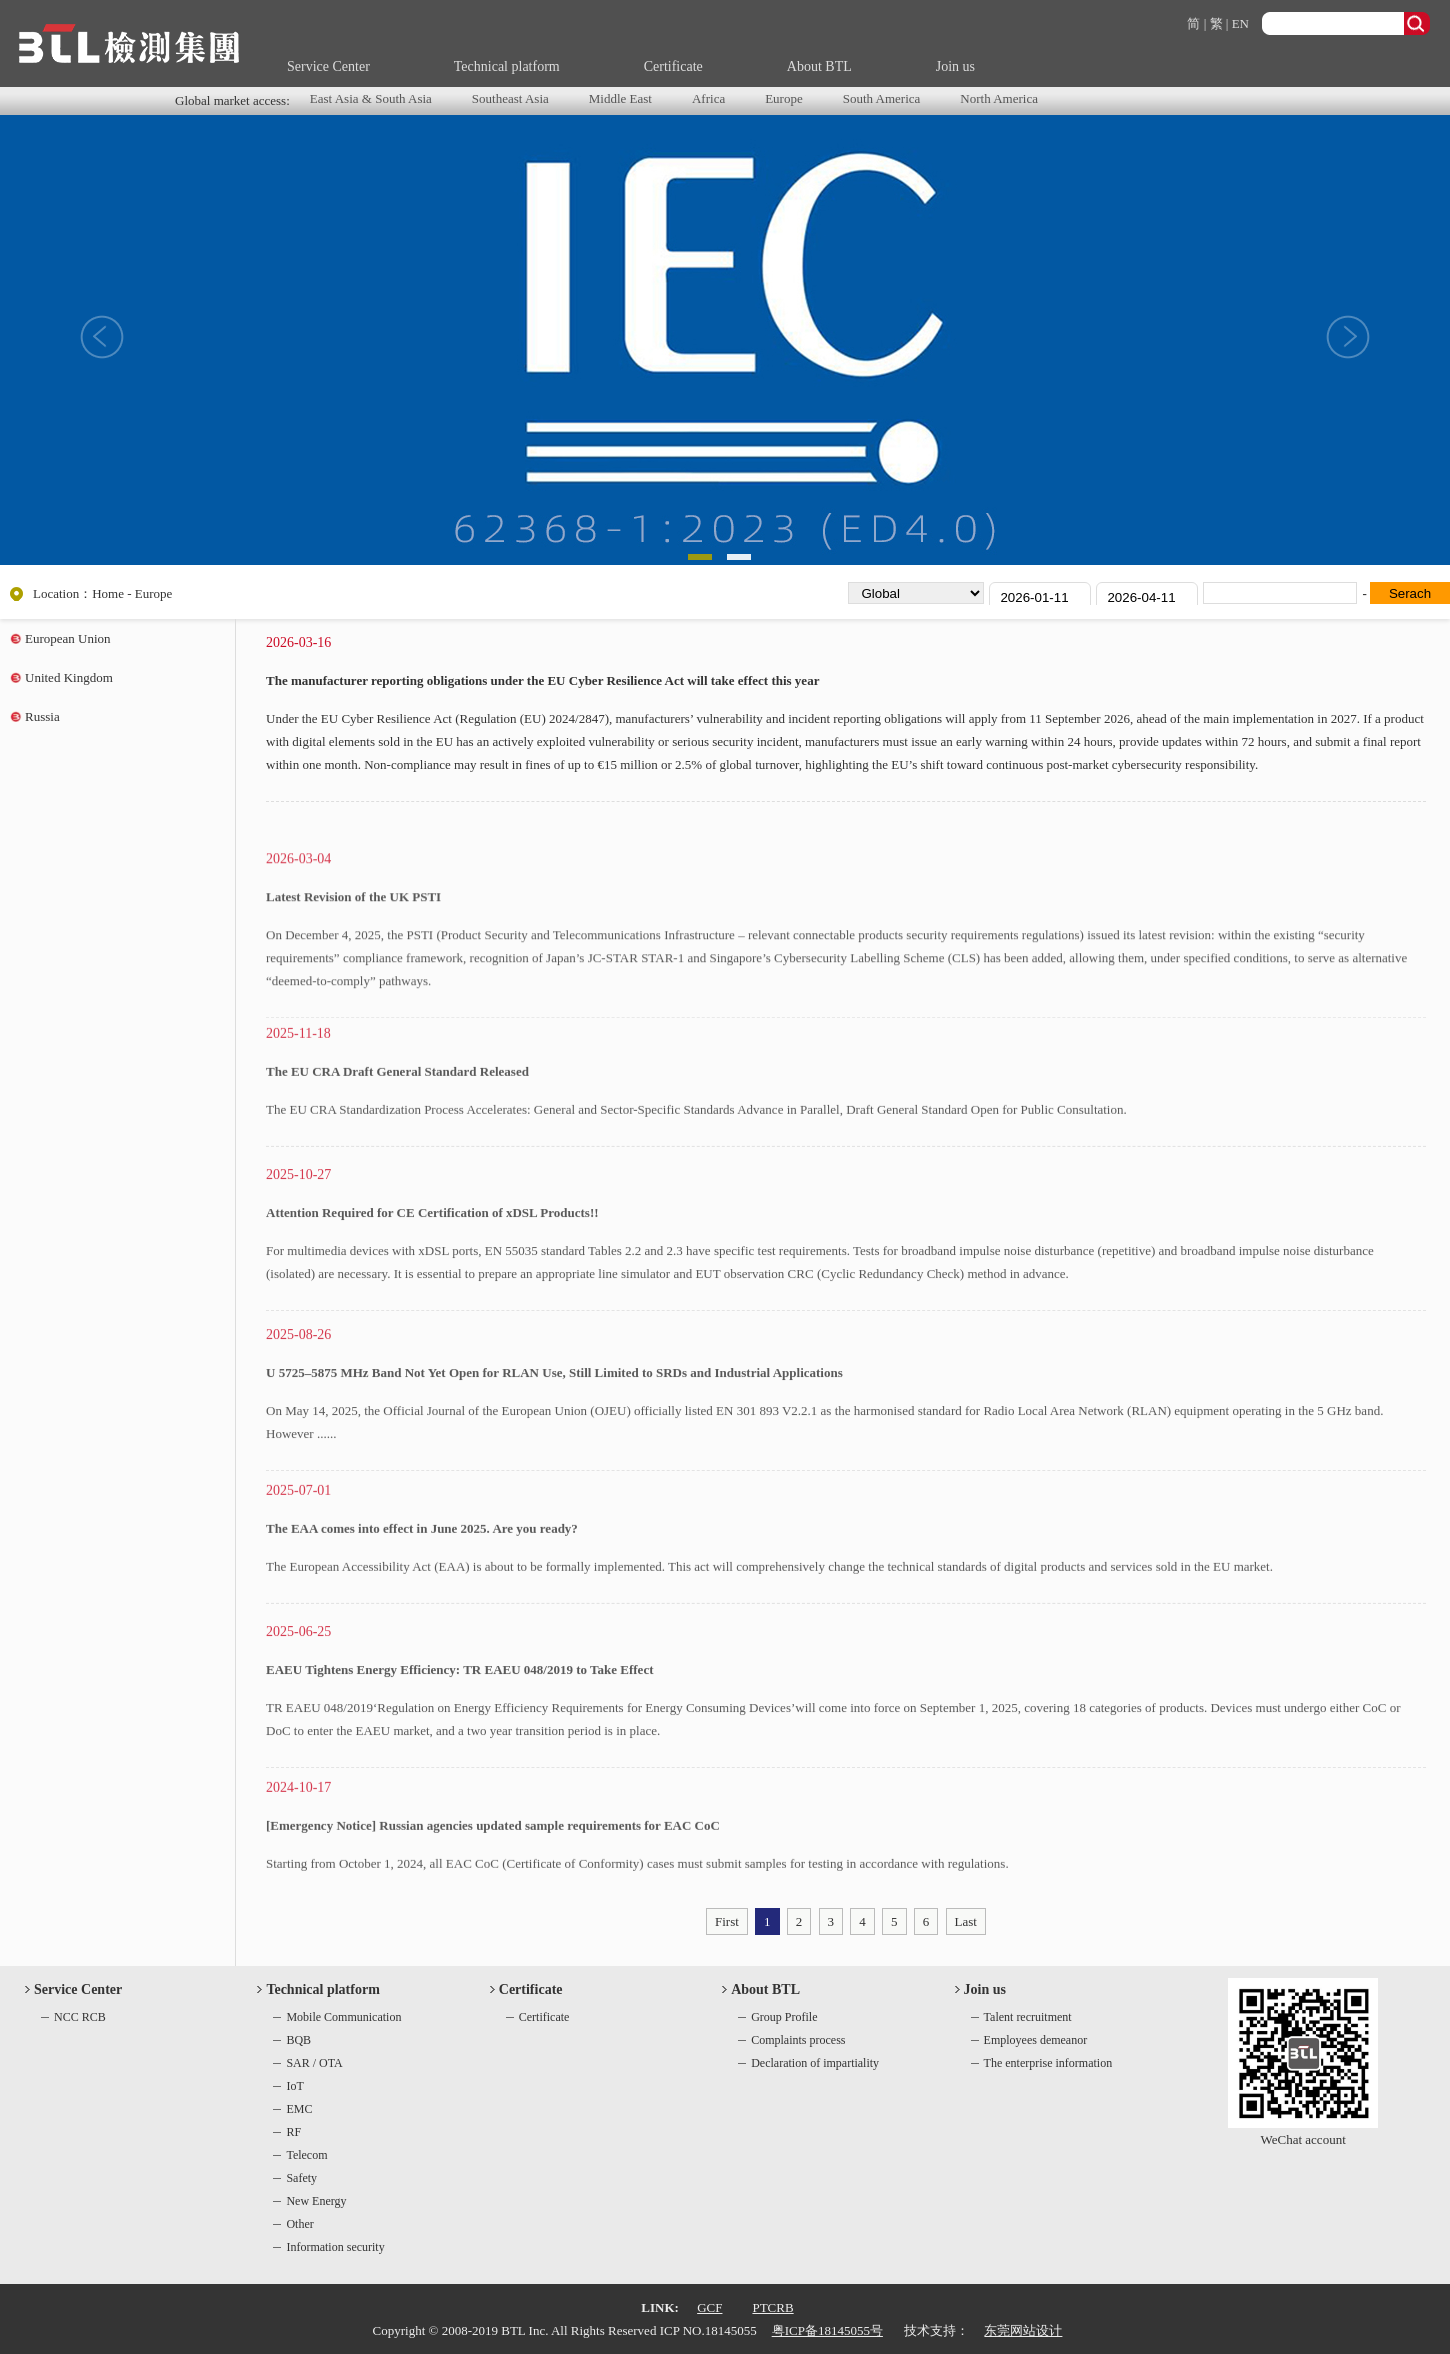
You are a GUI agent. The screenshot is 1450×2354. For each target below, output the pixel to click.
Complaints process (798, 2040)
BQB (298, 2040)
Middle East (620, 98)
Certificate (673, 66)
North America (999, 98)
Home (108, 593)
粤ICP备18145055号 (827, 2330)
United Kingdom (69, 677)
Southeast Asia (510, 98)
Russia (42, 716)
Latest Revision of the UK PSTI (353, 1006)
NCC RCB (80, 2017)
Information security (335, 2247)
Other (299, 2224)
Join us (955, 66)
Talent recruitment (1028, 2017)
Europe (784, 98)
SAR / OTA (314, 2063)
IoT (294, 2086)
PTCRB (772, 2307)
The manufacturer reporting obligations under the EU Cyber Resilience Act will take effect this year (542, 683)
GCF (709, 2307)
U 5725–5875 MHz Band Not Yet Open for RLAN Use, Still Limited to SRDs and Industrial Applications (554, 1468)
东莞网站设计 (1023, 2330)
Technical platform (507, 66)
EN (1240, 23)
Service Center (328, 66)
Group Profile (784, 2017)
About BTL (819, 66)
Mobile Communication (343, 2017)
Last (966, 1921)
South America (882, 98)
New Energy (316, 2201)
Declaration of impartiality (815, 2063)
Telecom (306, 2155)
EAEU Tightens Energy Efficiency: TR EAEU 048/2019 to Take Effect (460, 1765)
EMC (299, 2109)
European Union (68, 638)
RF (293, 2132)
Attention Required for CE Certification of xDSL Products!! (432, 1308)
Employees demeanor (1036, 2040)
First (727, 1921)
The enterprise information (1048, 2063)
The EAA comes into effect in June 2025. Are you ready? (422, 1610)
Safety (301, 2178)
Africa (708, 98)
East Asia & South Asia (371, 98)
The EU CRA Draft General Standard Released (397, 1153)
